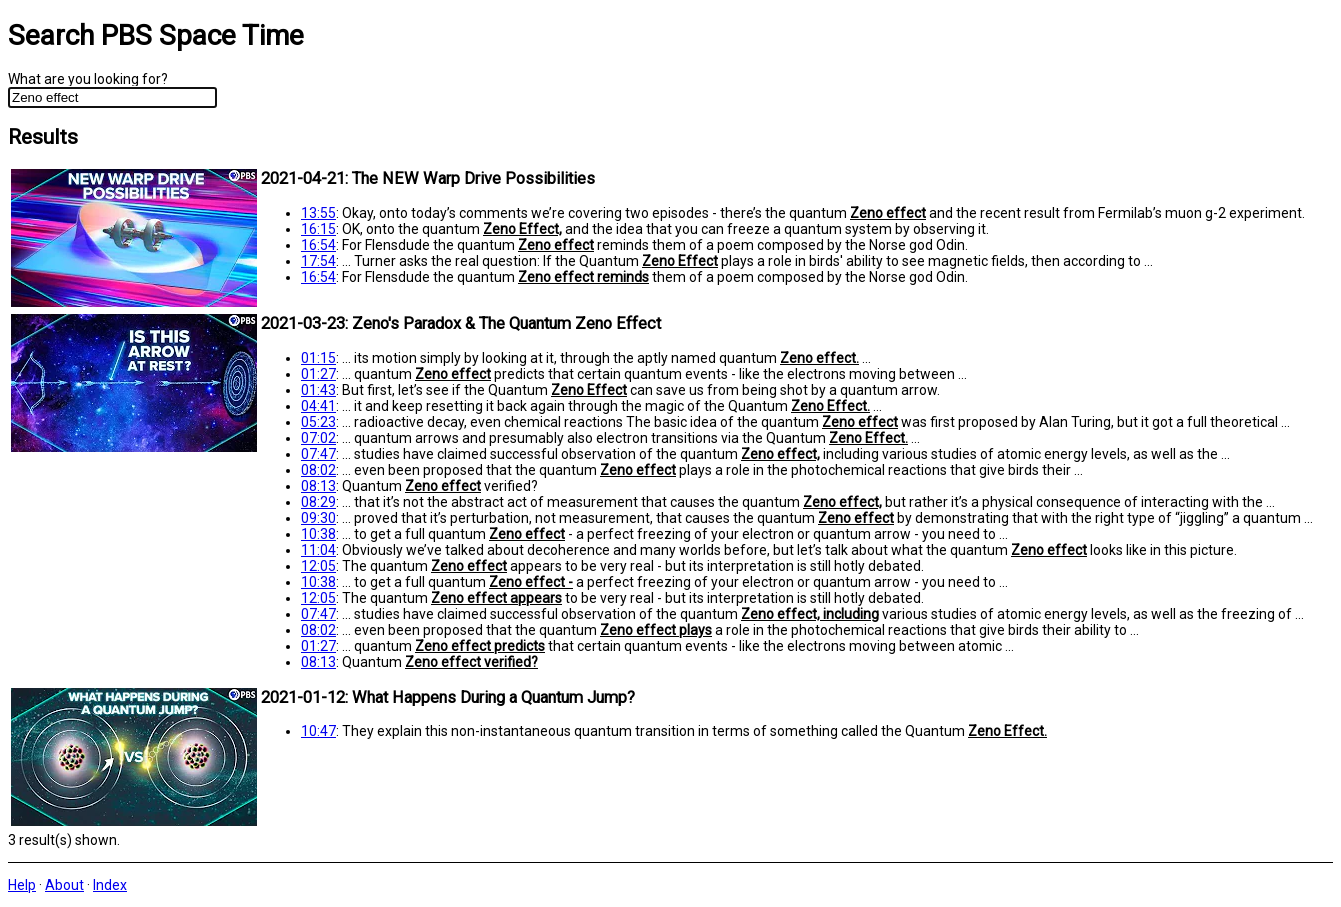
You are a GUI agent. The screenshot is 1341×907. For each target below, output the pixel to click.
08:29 (318, 502)
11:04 (318, 550)
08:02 (318, 470)
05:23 (318, 422)
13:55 (318, 213)
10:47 (318, 731)
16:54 (318, 245)
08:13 (318, 486)
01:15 (318, 358)
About (64, 885)
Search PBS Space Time (156, 35)
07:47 (318, 454)
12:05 (318, 566)
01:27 (318, 374)
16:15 (318, 229)
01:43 (318, 390)
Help (22, 885)
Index (110, 885)
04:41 (318, 406)
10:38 (318, 534)
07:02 (318, 438)
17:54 (318, 261)
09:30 (318, 518)
